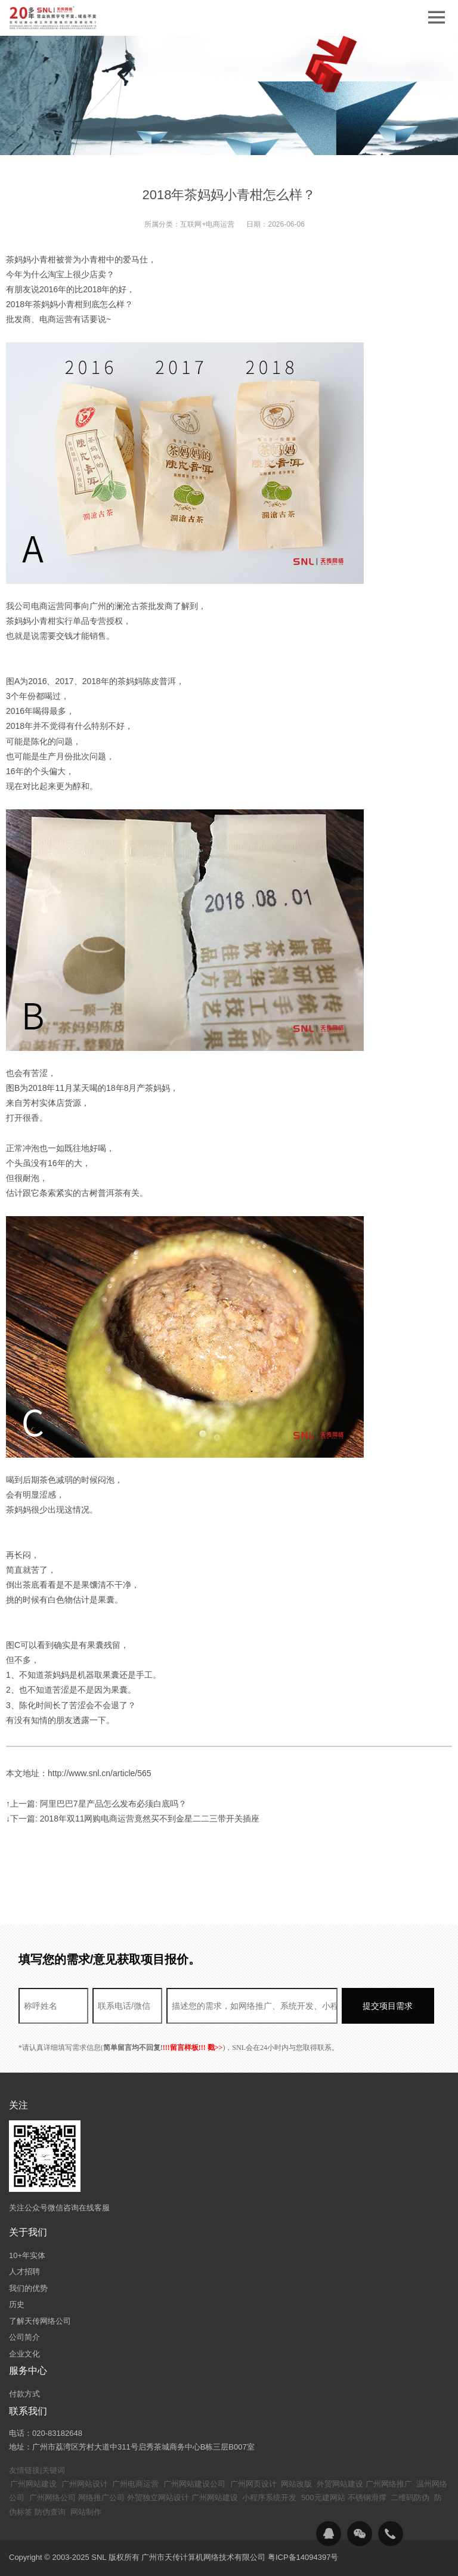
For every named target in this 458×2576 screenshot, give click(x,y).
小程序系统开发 (269, 2497)
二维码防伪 (410, 2497)
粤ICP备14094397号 (303, 2557)
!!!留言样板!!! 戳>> (193, 2047)
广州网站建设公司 (194, 2483)
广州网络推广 (389, 2483)
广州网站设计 (84, 2483)
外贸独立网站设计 (158, 2497)
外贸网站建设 (340, 2483)
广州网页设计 (253, 2483)
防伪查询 (50, 2511)
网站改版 (296, 2483)
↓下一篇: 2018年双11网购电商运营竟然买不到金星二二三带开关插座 (133, 1818)
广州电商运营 (135, 2483)
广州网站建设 (33, 2483)
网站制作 (85, 2511)
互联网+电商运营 (207, 224)
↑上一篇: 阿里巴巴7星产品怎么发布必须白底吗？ (96, 1803)
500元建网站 (323, 2497)
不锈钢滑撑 (367, 2497)
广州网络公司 (52, 2497)
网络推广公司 (101, 2497)
